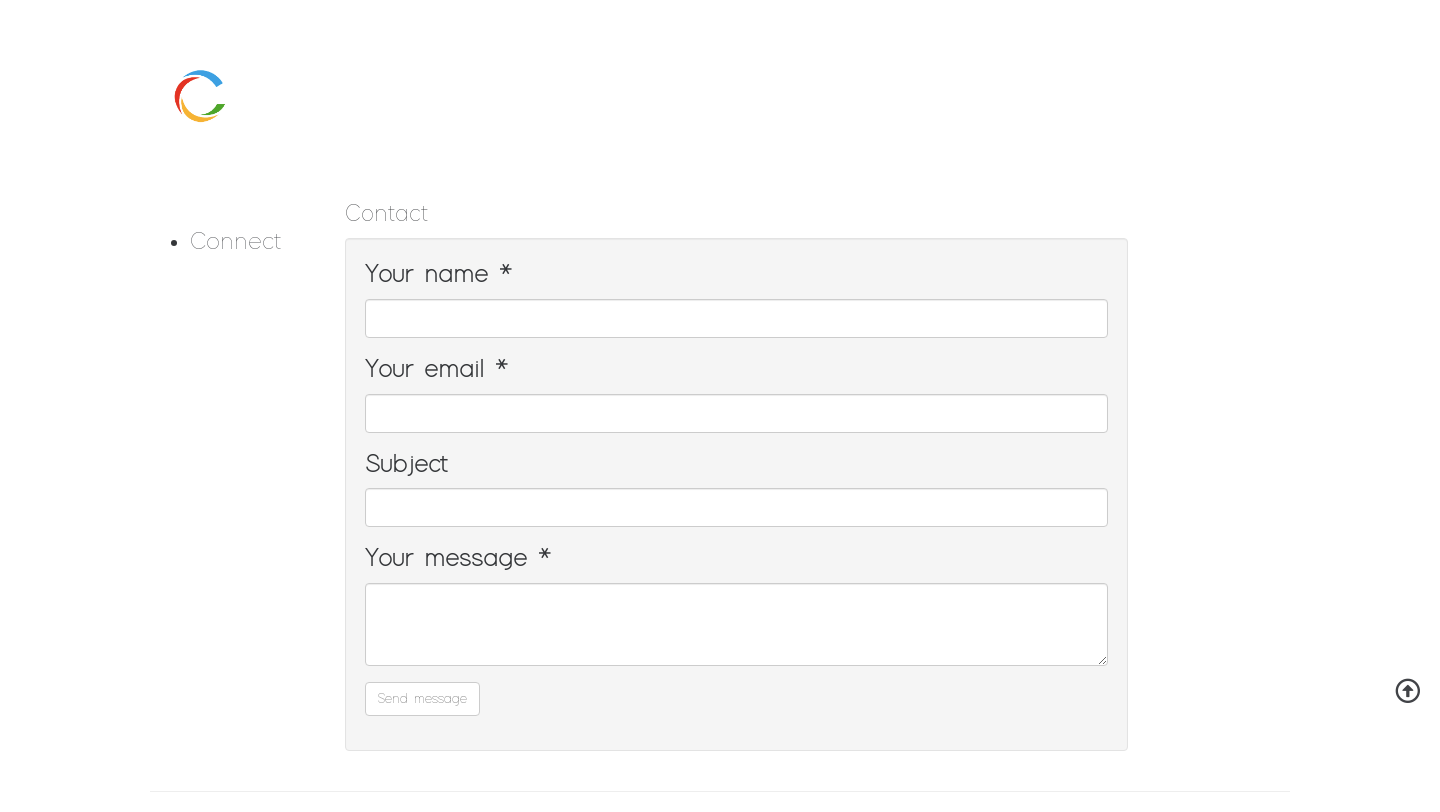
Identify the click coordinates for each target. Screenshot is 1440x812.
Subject (406, 465)
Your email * (436, 370)
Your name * (438, 275)
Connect (235, 242)
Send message (422, 699)
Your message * (458, 559)
